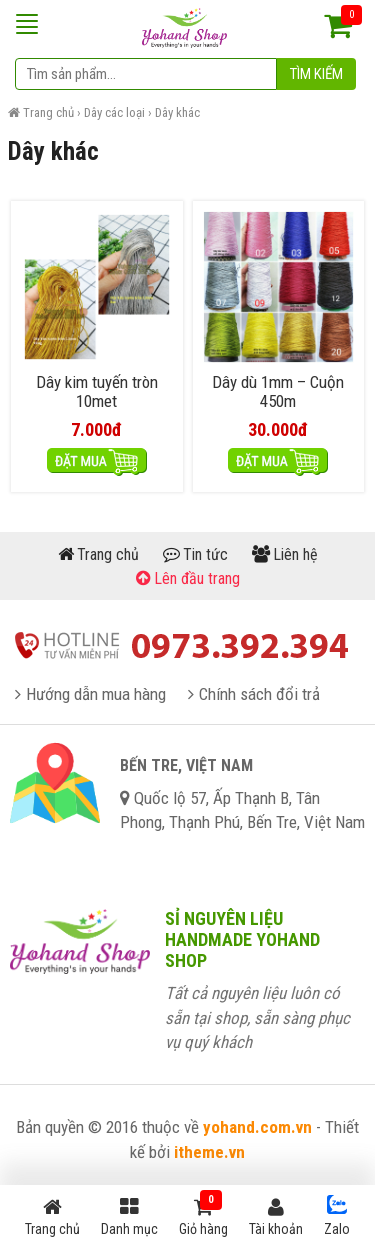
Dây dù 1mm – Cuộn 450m (278, 392)
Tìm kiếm (316, 74)
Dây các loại (114, 112)
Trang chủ (48, 112)
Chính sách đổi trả (259, 694)
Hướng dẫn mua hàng (96, 694)
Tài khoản (276, 1217)
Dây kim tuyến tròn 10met (97, 392)
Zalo (337, 1216)
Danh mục (129, 1217)
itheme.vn (209, 1152)
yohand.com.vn (257, 1127)
